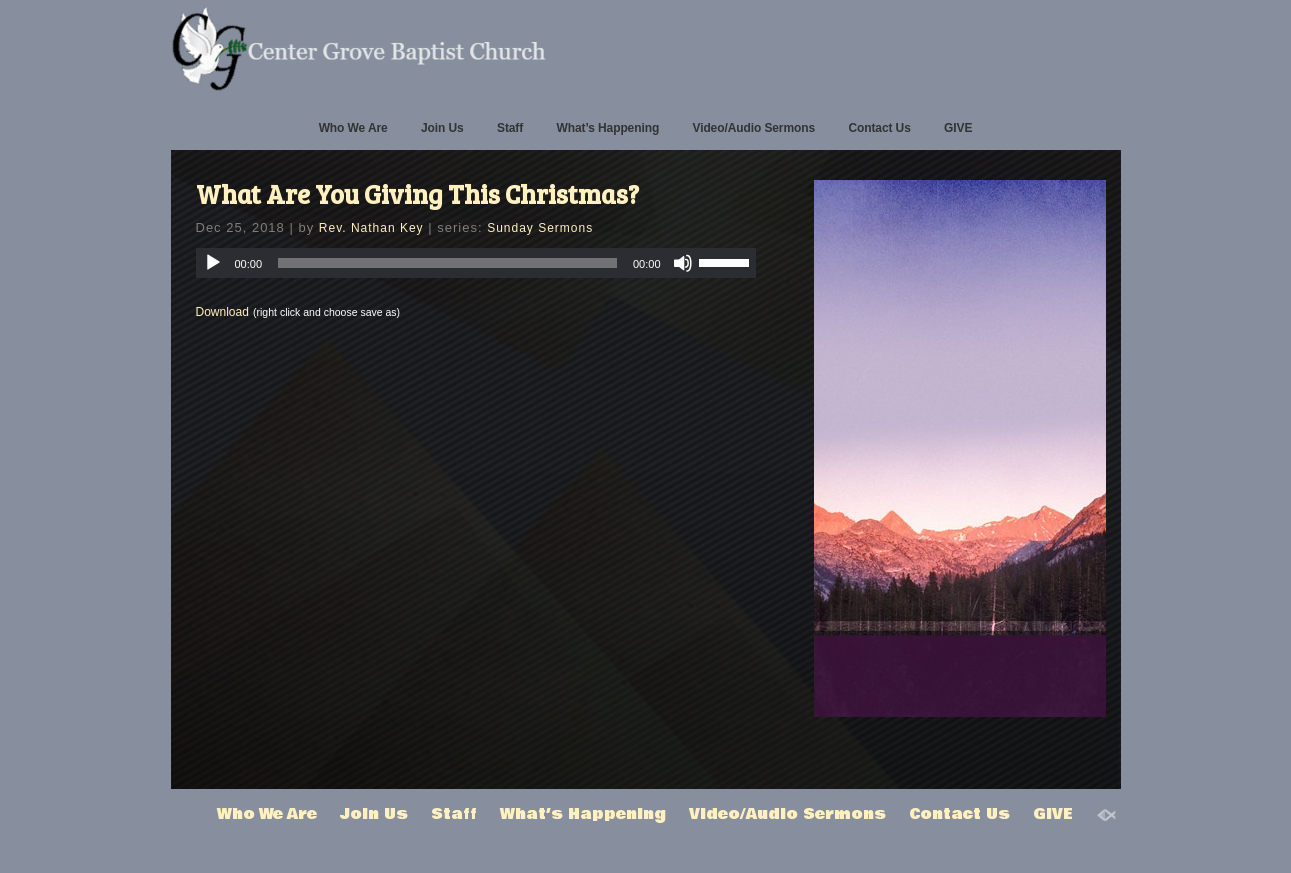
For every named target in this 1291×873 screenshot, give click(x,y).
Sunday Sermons (540, 228)
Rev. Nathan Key (371, 228)
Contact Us (879, 128)
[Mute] (683, 263)
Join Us (442, 128)
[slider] (447, 263)
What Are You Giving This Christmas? (417, 193)
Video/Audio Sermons (753, 128)
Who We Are (353, 128)
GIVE (958, 128)
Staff (510, 128)
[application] (476, 263)
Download (222, 312)
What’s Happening (608, 128)
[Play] (213, 263)
